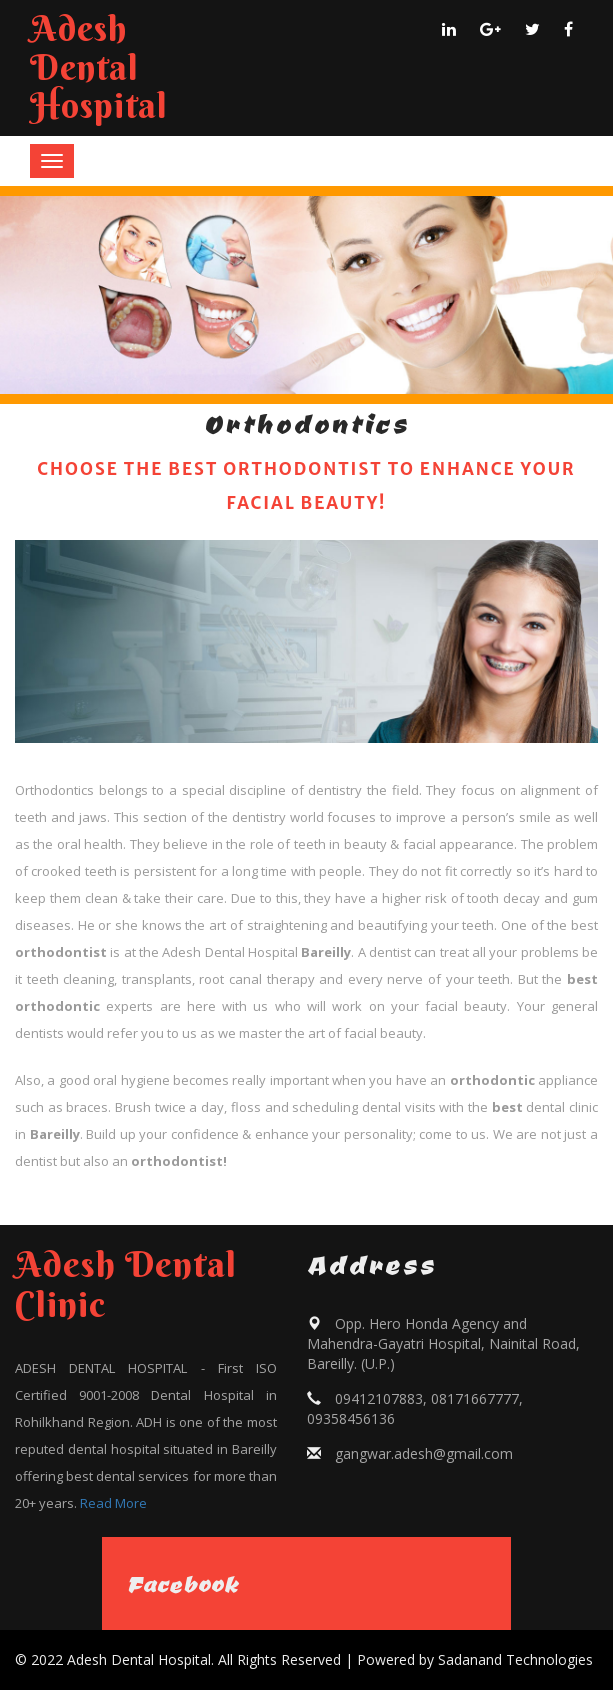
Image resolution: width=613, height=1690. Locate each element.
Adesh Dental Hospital (99, 67)
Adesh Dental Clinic (126, 1284)
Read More (113, 1503)
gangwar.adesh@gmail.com (424, 1453)
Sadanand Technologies (515, 1659)
